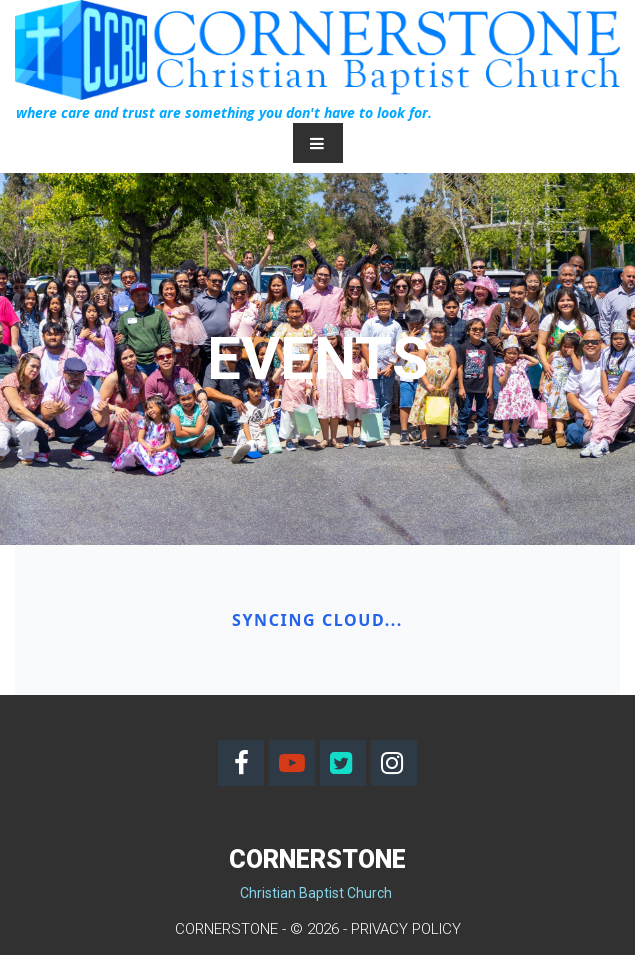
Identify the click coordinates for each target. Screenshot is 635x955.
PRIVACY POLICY (406, 929)
